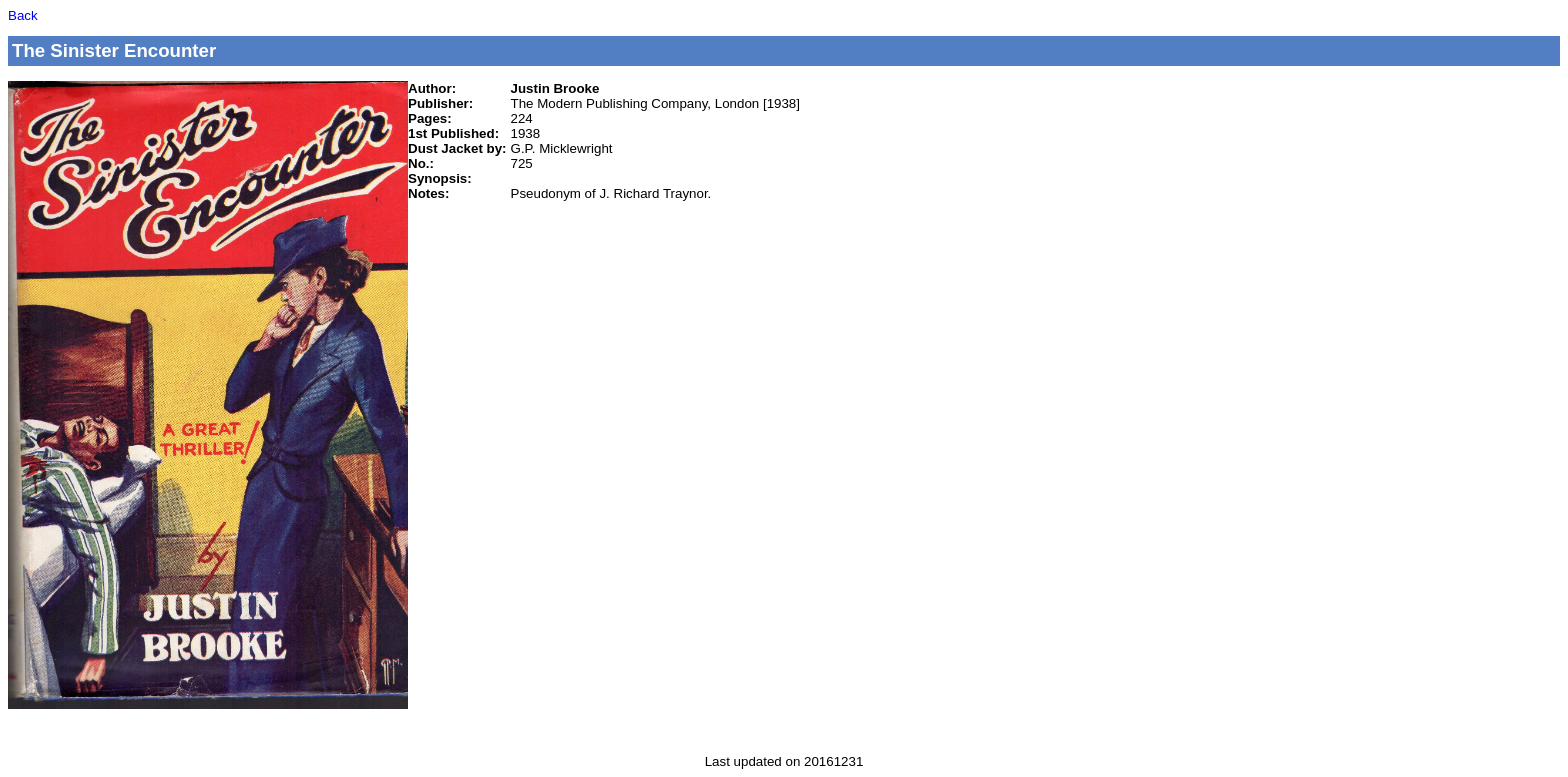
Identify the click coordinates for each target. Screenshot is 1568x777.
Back (23, 15)
